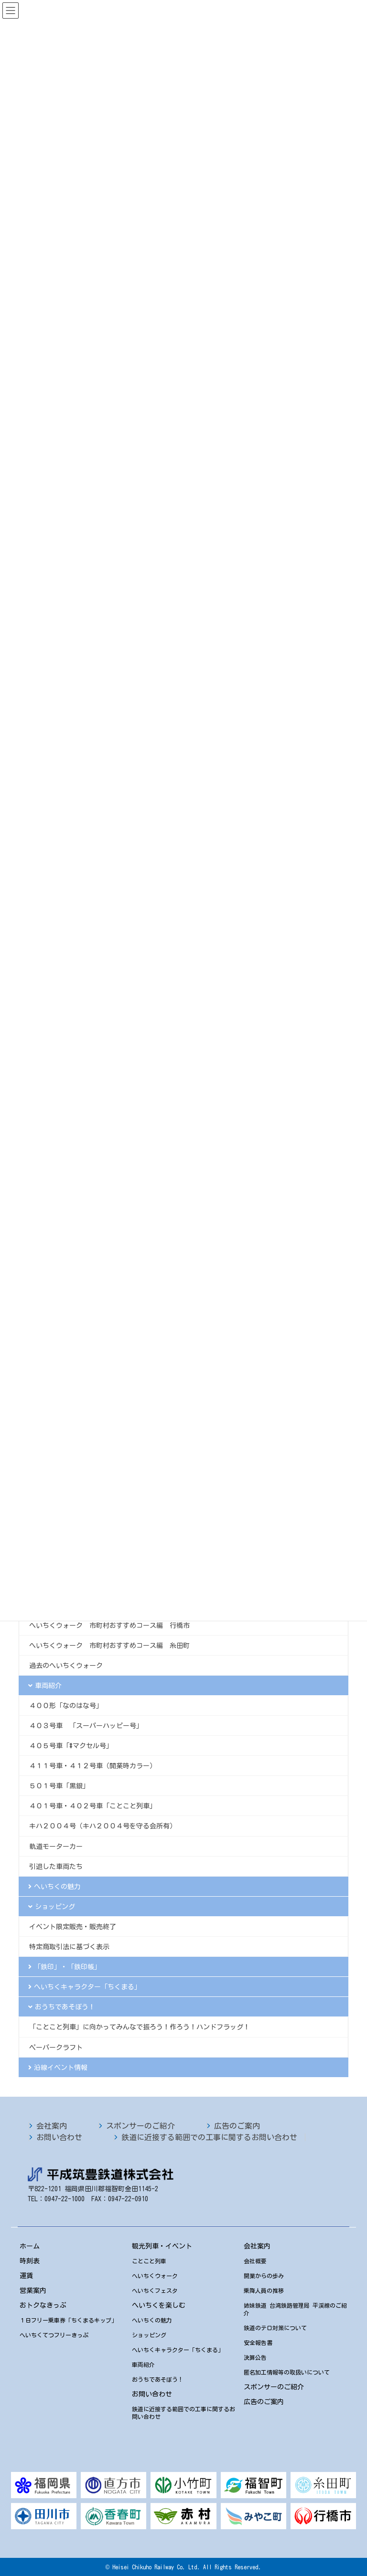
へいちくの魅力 (57, 1886)
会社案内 (51, 2126)
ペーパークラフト (56, 2047)
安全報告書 (258, 2342)
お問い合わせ (59, 2137)
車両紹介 (48, 1685)
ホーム (30, 2246)
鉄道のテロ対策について (275, 2328)
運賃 (26, 2275)
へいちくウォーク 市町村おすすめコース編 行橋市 (109, 1625)
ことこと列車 (149, 2261)
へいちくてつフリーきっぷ (54, 2335)
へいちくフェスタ (155, 2290)
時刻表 (30, 2261)
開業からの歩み (264, 2276)
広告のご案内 (237, 2126)
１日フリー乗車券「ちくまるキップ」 (68, 2320)
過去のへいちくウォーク (66, 1665)
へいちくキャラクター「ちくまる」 (87, 1987)
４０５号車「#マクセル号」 (71, 1745)
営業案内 (33, 2290)
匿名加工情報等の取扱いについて (287, 2372)
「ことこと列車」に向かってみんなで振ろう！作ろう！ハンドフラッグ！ (139, 2027)
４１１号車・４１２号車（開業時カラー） (92, 1766)
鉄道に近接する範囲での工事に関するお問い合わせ (209, 2137)
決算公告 (255, 2357)
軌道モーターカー (56, 1846)
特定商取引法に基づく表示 (69, 1946)
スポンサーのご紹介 (140, 2126)
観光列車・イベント (162, 2246)
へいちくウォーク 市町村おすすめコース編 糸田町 (109, 1645)
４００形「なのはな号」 (66, 1705)
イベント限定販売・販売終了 (72, 1926)
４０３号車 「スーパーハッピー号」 (86, 1725)
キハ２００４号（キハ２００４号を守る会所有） (102, 1826)
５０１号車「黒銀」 (59, 1786)
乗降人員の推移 (264, 2290)
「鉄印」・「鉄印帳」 (67, 1967)
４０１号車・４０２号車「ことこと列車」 (92, 1806)
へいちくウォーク (155, 2276)
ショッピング (55, 1906)
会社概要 (255, 2261)
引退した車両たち (56, 1866)
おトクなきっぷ (43, 2305)
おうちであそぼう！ (65, 2007)
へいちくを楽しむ (158, 2305)
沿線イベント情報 (60, 2067)
